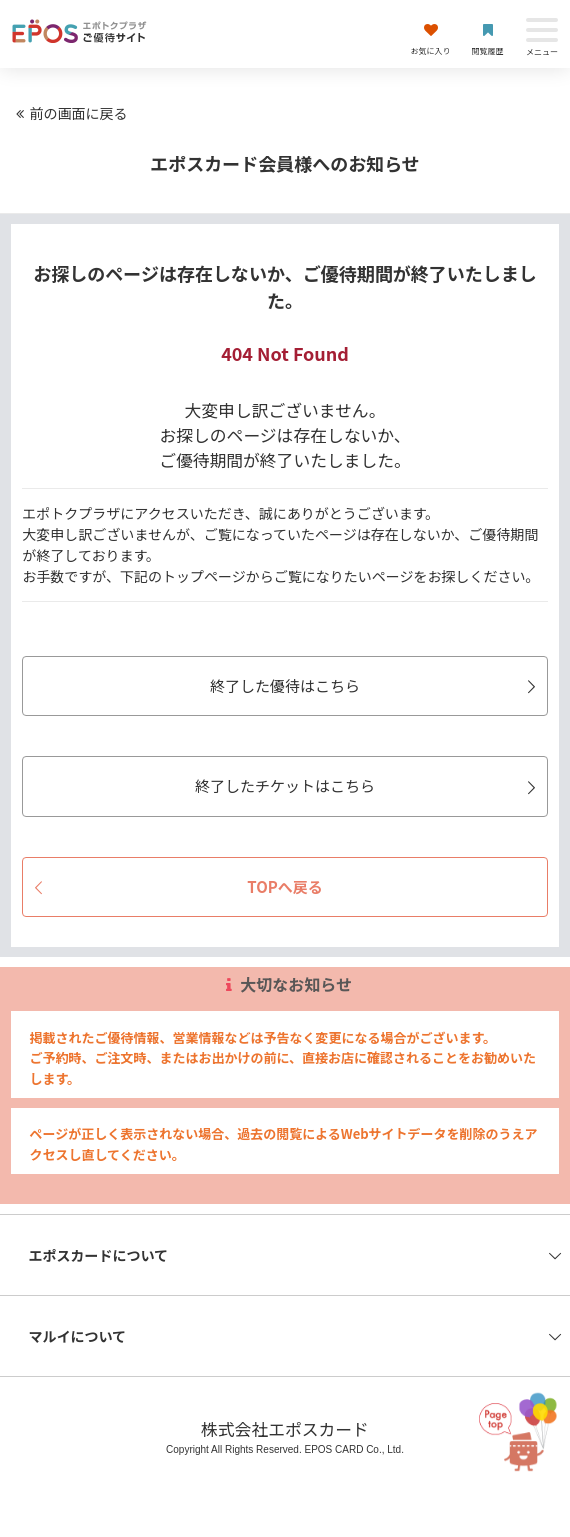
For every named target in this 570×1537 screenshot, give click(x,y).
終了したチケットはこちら (368, 785)
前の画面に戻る (69, 113)
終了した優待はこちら (376, 685)
